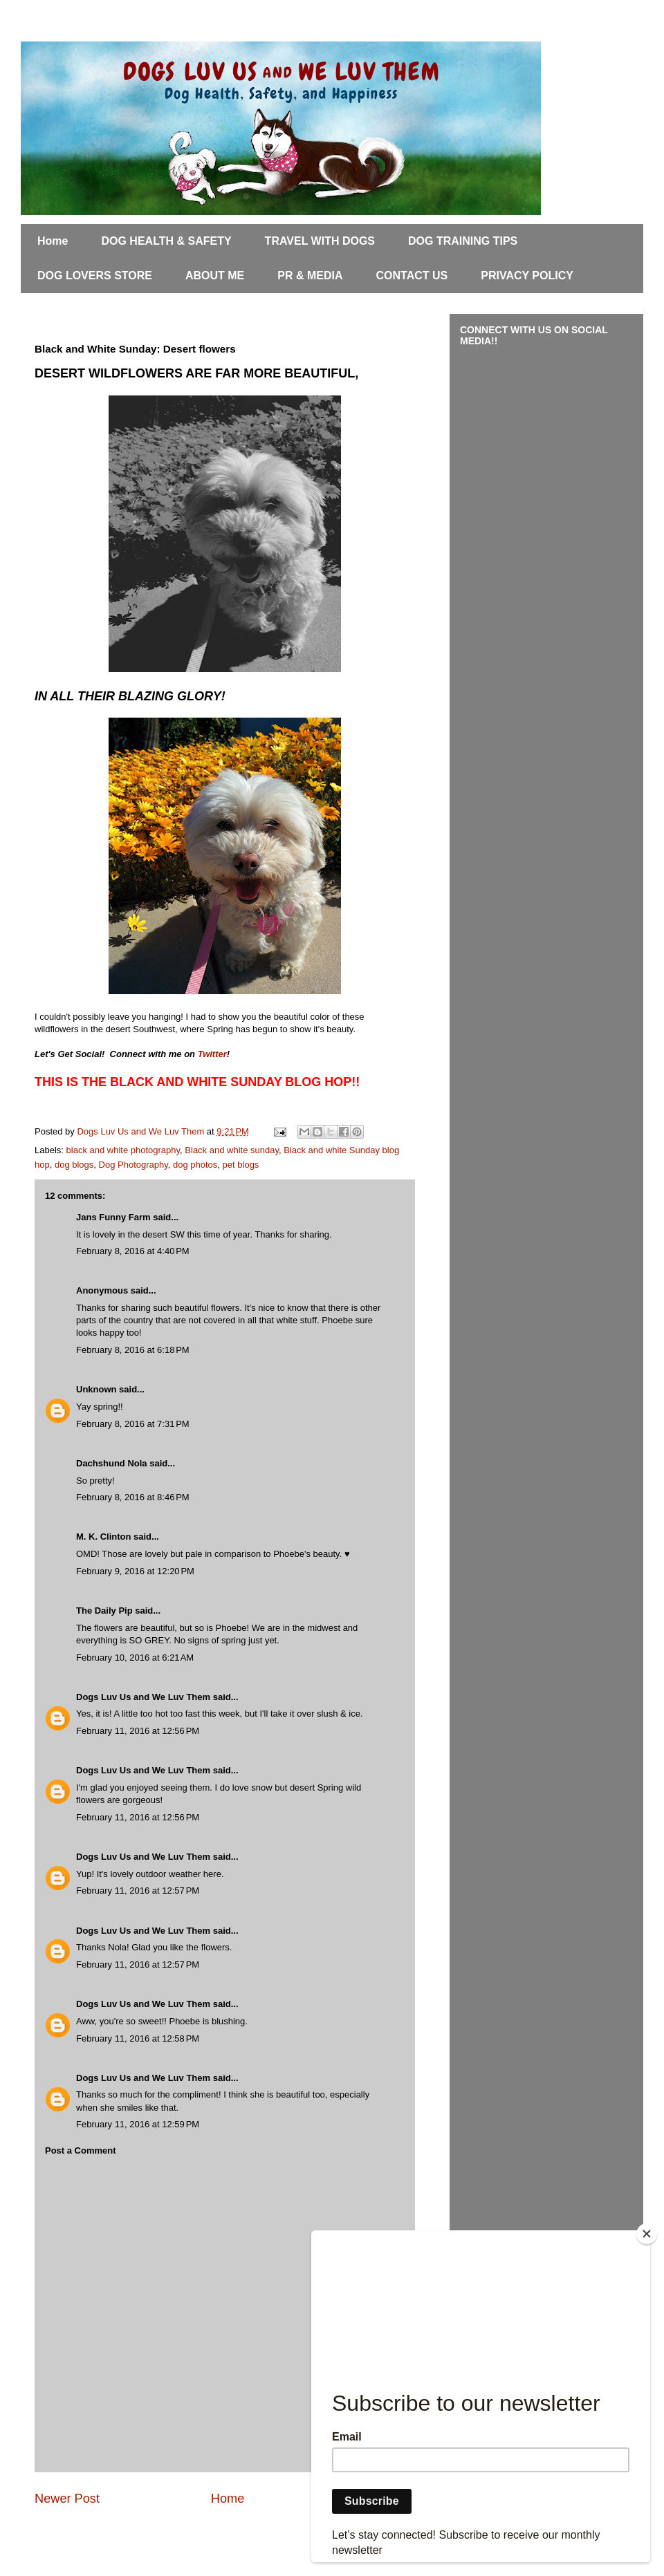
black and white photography (123, 1150)
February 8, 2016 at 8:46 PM (133, 1497)
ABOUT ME (214, 275)
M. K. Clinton (103, 1536)
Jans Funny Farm (113, 1217)
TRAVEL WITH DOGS (320, 241)
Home (52, 241)
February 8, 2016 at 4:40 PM (133, 1251)
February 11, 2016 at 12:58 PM (137, 2038)
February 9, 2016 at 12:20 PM (135, 1571)
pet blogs (241, 1164)
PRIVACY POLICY (527, 275)
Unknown (96, 1389)
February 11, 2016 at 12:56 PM (137, 1731)
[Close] (646, 2233)
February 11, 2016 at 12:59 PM (137, 2124)
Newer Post (67, 2498)
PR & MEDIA (309, 275)
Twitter (212, 1054)
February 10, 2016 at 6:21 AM (135, 1657)
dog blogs (74, 1164)
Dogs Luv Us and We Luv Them (143, 1697)
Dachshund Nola (111, 1463)
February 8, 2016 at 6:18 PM (133, 1350)
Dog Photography (133, 1164)
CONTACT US (412, 275)
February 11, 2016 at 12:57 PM (137, 1890)
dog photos (195, 1164)
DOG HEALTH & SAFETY (166, 241)
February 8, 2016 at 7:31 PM (133, 1424)
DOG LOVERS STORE (94, 275)
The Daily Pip (105, 1610)
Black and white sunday (232, 1150)
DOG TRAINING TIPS (462, 241)
